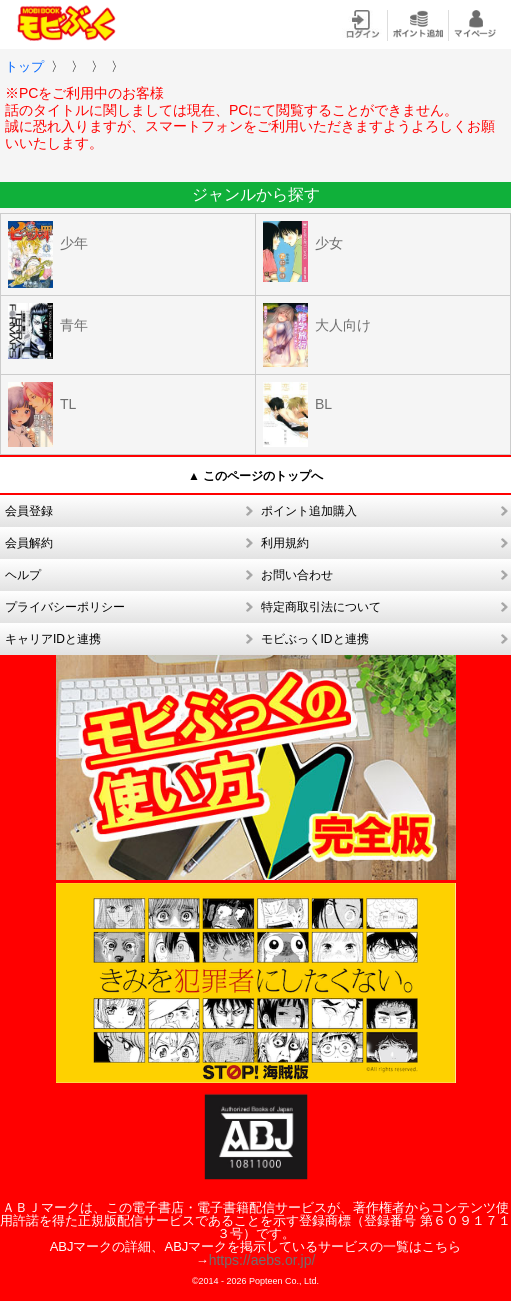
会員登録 (29, 511)
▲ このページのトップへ (255, 476)
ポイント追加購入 (309, 511)
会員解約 (29, 543)
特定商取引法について (321, 607)
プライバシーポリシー (65, 607)
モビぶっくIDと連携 (315, 639)
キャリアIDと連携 (53, 639)
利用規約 (285, 543)
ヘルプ (23, 575)
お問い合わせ (297, 575)
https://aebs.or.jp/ (262, 1260)
